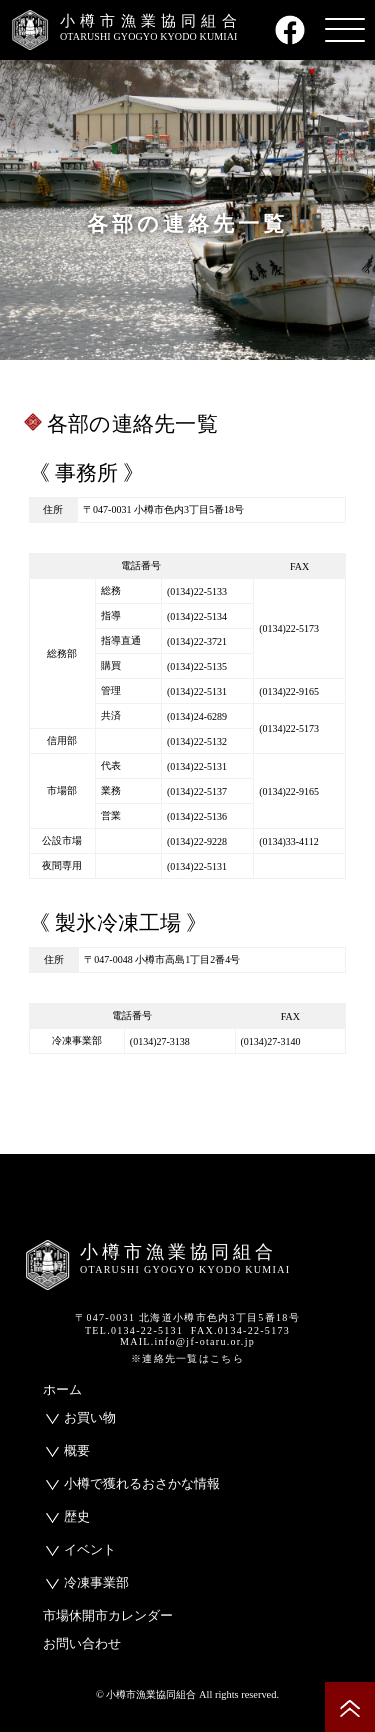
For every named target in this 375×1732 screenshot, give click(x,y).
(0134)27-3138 (160, 1041)
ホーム (62, 1389)
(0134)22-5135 (197, 666)
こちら (227, 1358)
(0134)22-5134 (197, 616)
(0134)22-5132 (197, 741)
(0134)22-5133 (197, 591)
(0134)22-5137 (197, 791)
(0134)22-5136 (197, 816)
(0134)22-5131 (197, 691)
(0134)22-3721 (197, 641)
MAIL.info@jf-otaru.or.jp (187, 1341)
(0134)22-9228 (197, 841)
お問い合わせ (82, 1643)
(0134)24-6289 (197, 716)
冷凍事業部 (96, 1582)
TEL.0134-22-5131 (134, 1330)
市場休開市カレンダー (108, 1615)
